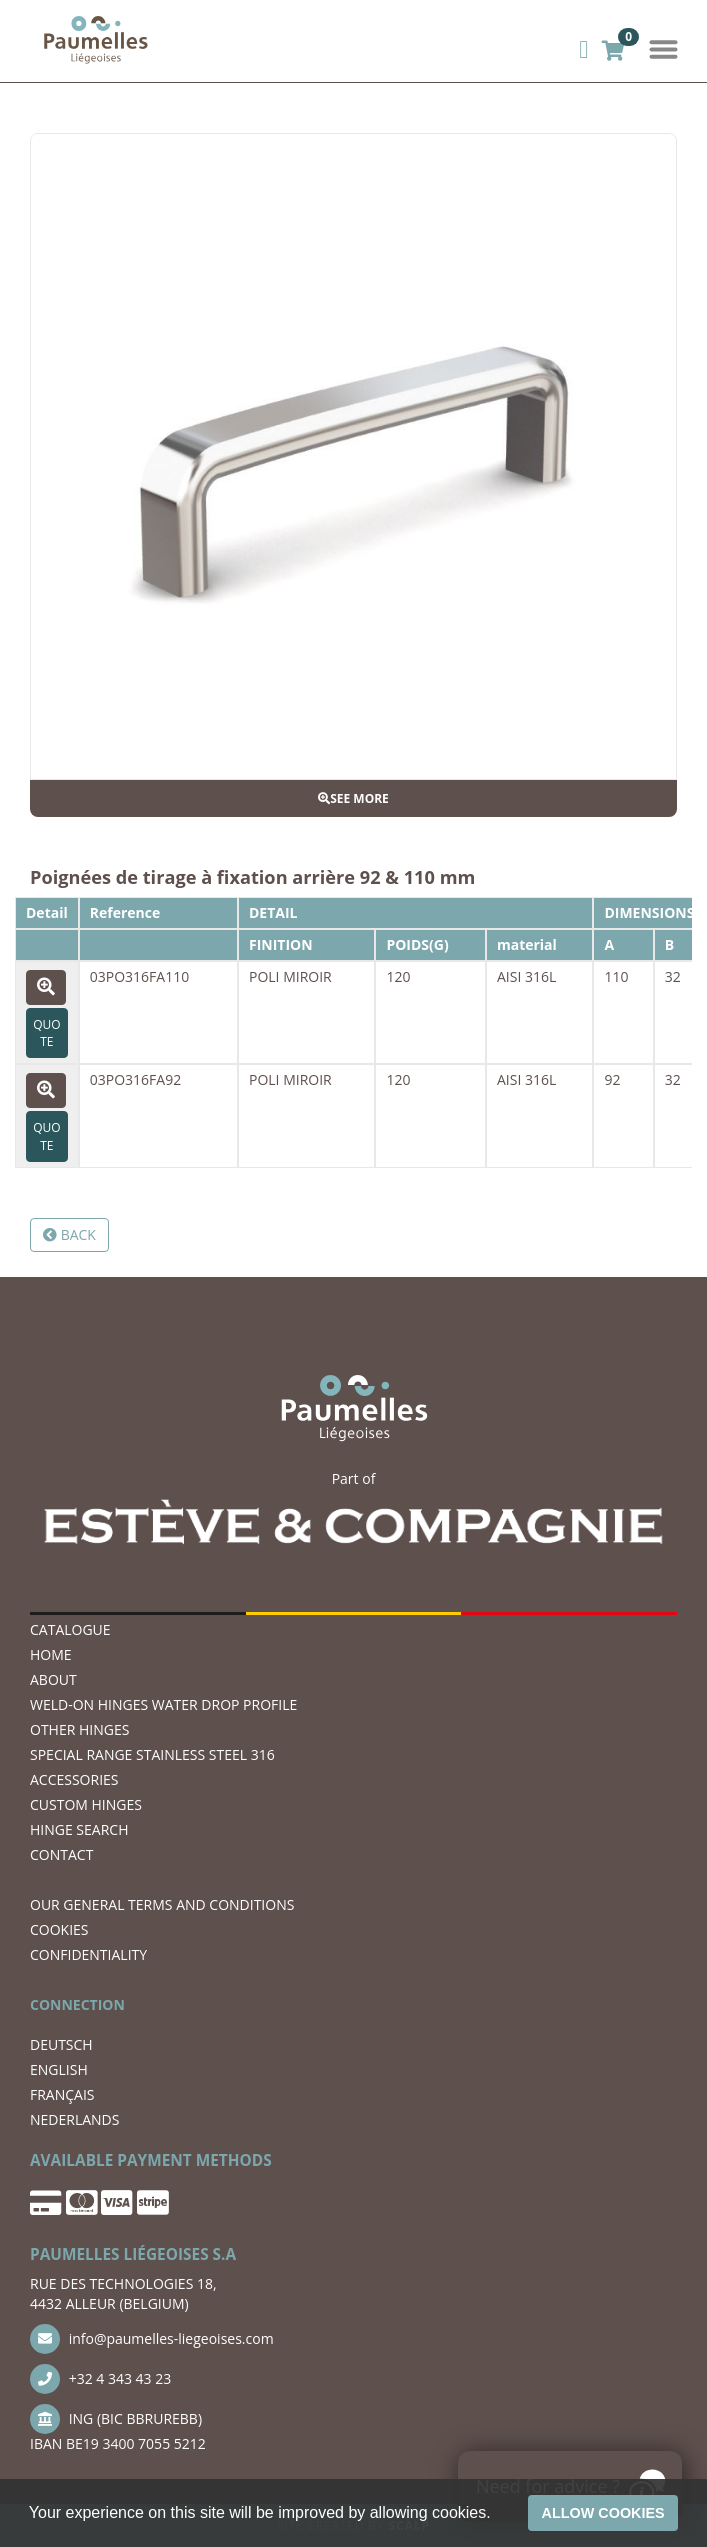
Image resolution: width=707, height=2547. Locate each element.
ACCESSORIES (74, 1779)
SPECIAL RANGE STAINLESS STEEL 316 (152, 1754)
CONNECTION (77, 2004)
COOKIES (59, 1929)
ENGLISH (59, 2069)
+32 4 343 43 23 (100, 2379)
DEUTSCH (61, 2044)
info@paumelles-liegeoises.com (152, 2339)
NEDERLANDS (74, 2119)
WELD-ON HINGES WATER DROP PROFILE (163, 1704)
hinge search (79, 1829)
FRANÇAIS (62, 2094)
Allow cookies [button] (603, 2513)
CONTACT (61, 1854)
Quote (46, 1033)
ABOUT (53, 1679)
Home (51, 1654)
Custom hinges (86, 1804)
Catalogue (70, 1629)
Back (69, 1234)
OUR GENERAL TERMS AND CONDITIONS (162, 1904)
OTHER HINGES (79, 1729)
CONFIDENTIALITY (88, 1954)
